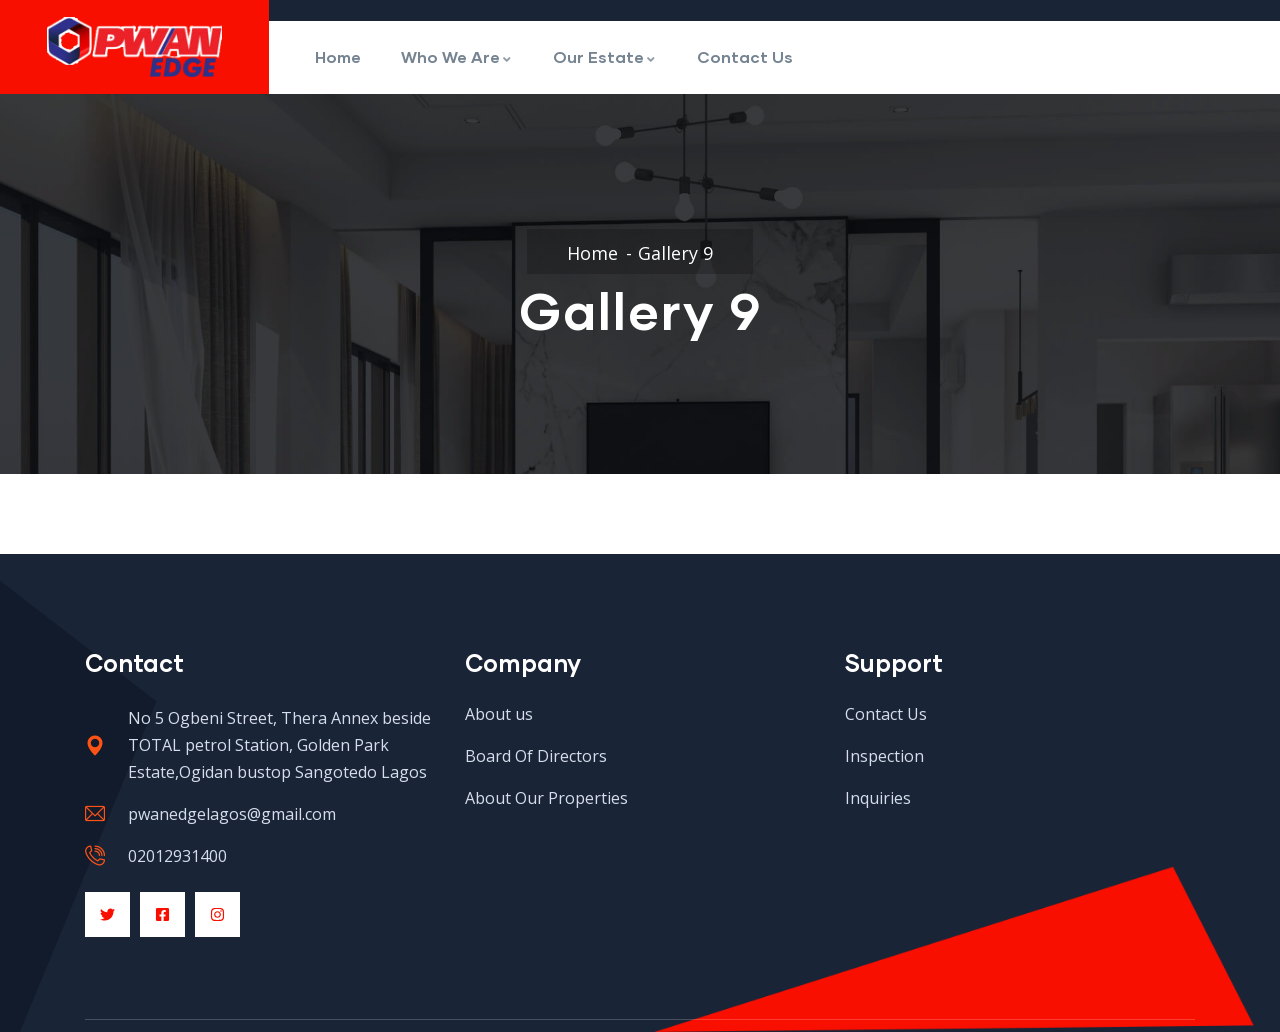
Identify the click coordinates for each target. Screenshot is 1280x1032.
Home (338, 56)
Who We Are (457, 56)
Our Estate (605, 56)
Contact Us (745, 56)
